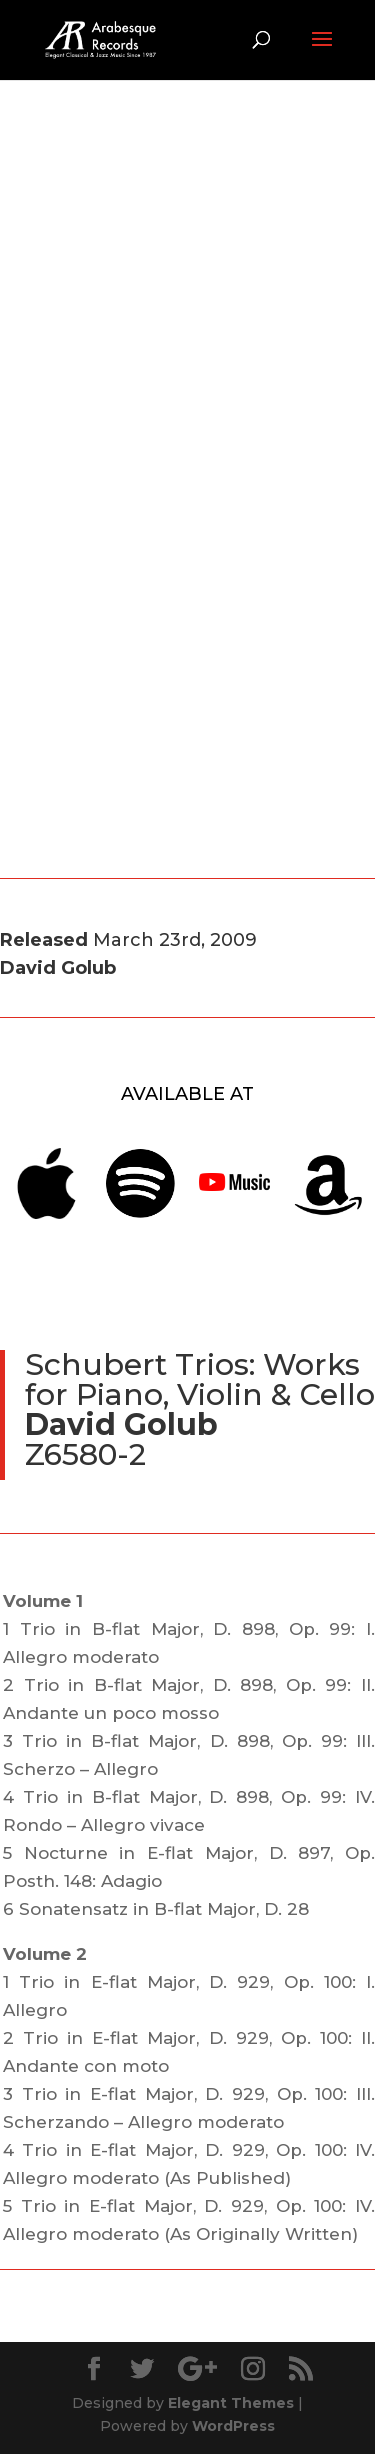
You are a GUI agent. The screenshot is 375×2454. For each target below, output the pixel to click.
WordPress (233, 2426)
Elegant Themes (231, 2403)
